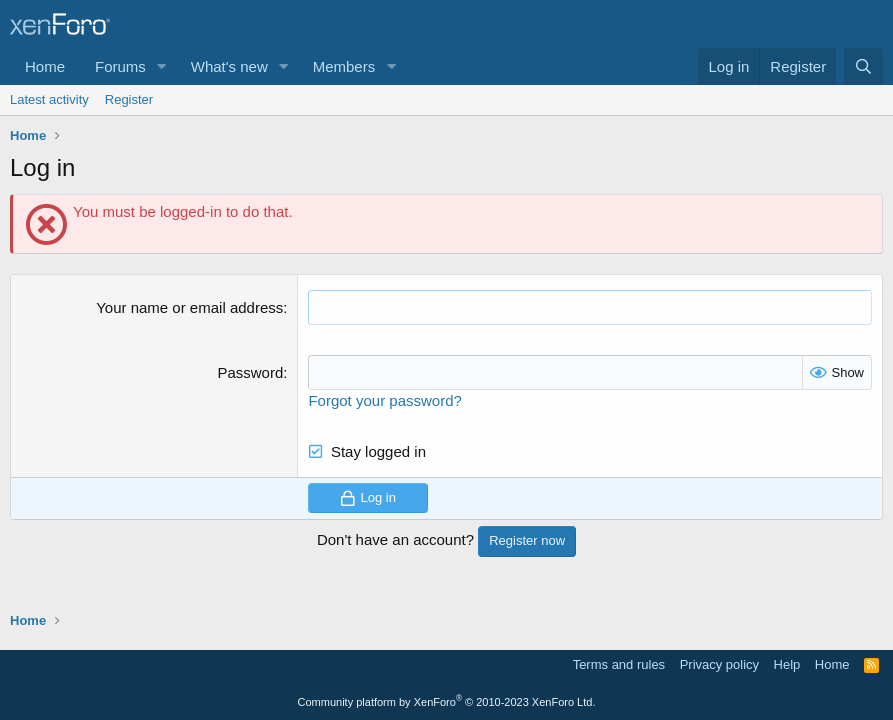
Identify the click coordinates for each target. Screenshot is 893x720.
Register (129, 99)
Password (250, 372)
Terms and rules (619, 664)
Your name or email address (189, 307)
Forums (120, 66)
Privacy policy (719, 664)
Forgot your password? (384, 400)
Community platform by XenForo (447, 702)
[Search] (863, 66)
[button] (162, 66)
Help (787, 664)
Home (45, 66)
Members (344, 66)
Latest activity (49, 99)
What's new (229, 66)
